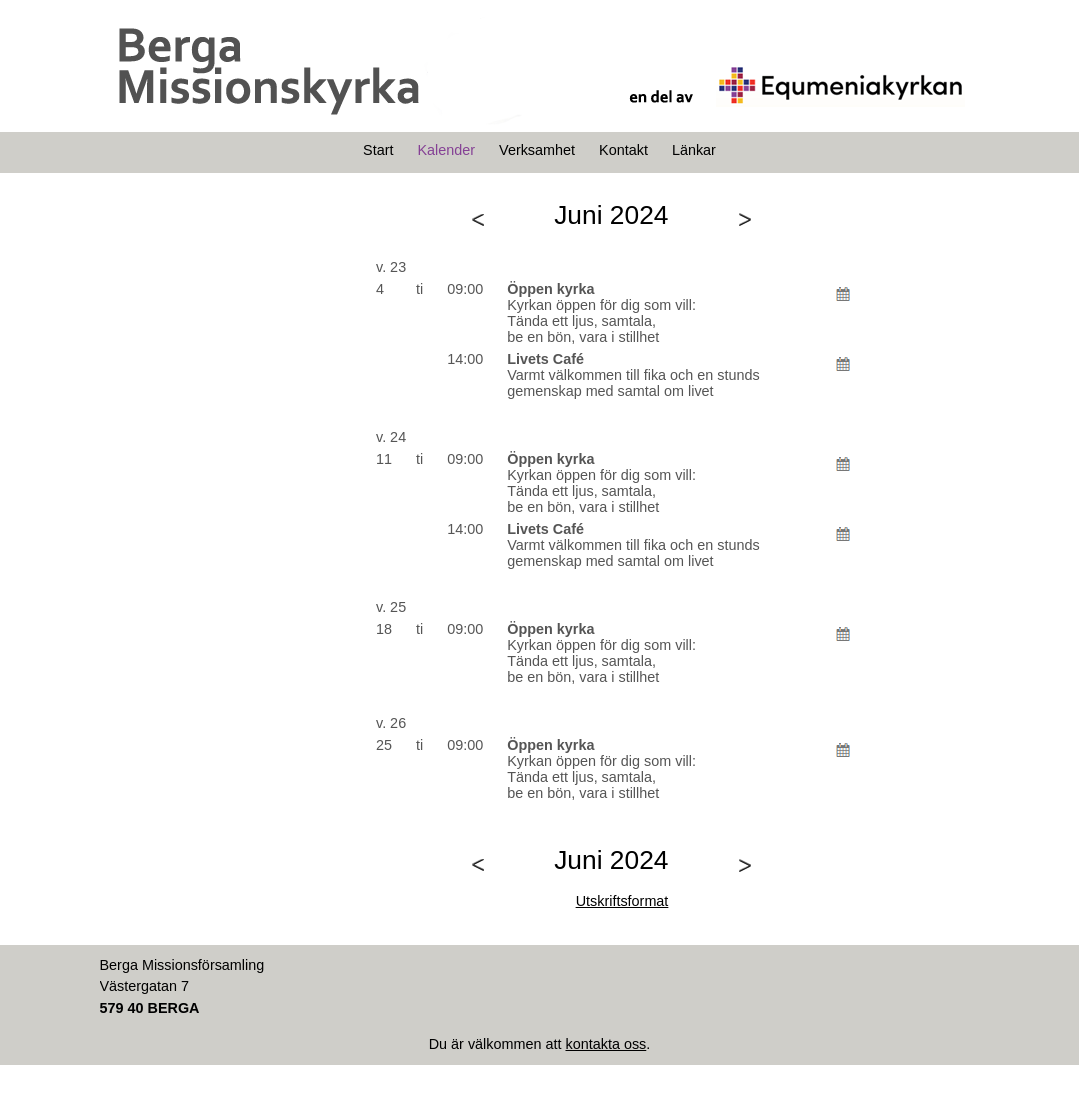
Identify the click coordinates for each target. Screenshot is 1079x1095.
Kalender (446, 150)
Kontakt (623, 150)
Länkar (694, 150)
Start (378, 150)
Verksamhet (537, 150)
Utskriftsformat (622, 901)
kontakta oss (605, 1044)
